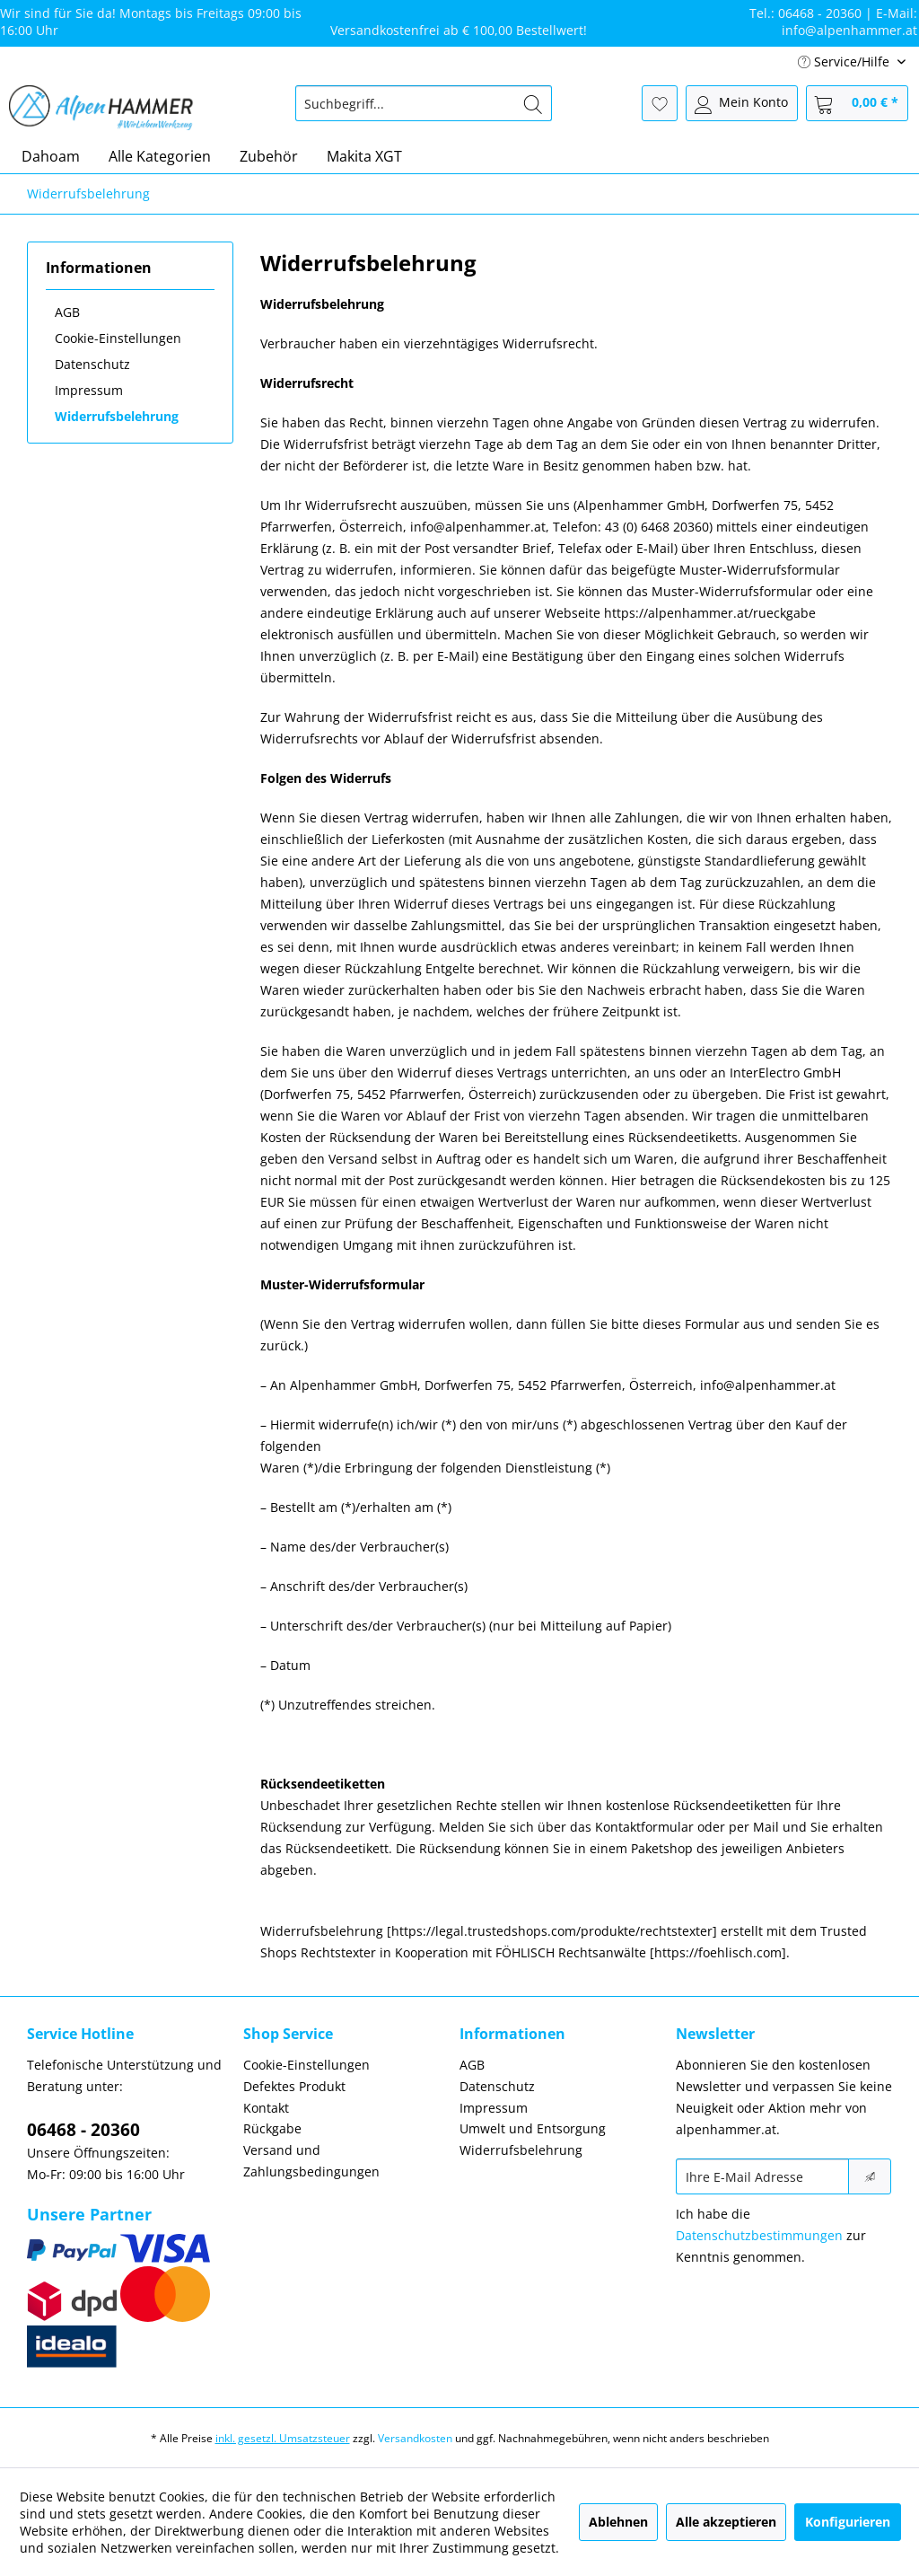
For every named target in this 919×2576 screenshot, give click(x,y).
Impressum (89, 390)
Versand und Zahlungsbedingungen (311, 2160)
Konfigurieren (847, 2521)
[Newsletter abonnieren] (869, 2176)
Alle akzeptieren (726, 2521)
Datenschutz (92, 364)
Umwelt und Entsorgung (533, 2128)
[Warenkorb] (857, 103)
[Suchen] (533, 103)
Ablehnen (618, 2521)
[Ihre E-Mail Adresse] (762, 2176)
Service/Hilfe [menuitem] (845, 61)
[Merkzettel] (660, 103)
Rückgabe (272, 2128)
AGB (67, 312)
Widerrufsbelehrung (117, 416)
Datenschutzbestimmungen (759, 2235)
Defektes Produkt (294, 2086)
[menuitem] (424, 103)
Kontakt (266, 2107)
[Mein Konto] (742, 103)
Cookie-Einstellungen (118, 338)
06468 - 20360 (83, 2129)
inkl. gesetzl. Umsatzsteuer (282, 2438)
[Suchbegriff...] (424, 103)
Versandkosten (415, 2438)
